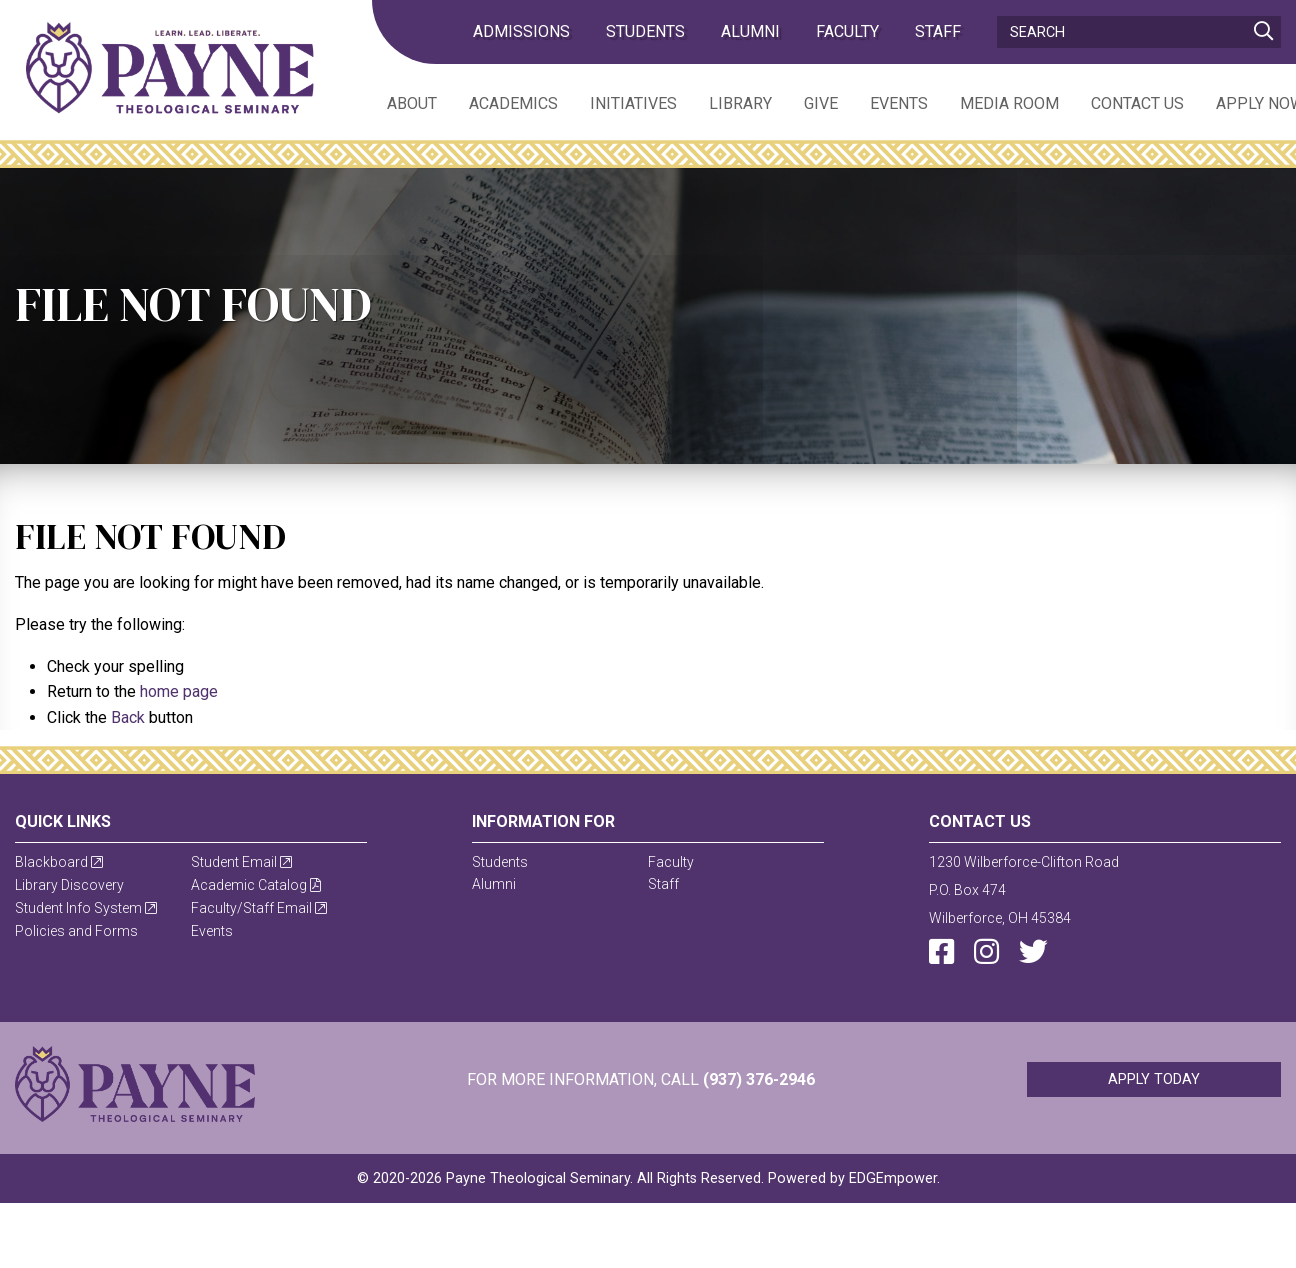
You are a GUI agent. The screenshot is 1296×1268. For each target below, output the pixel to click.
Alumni (750, 31)
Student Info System (86, 908)
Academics (513, 103)
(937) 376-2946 (759, 1079)
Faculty (847, 31)
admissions (521, 31)
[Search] (1139, 32)
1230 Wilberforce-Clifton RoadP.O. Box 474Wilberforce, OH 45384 (1024, 890)
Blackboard (59, 862)
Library (740, 103)
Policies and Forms (76, 931)
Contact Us (1137, 103)
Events (899, 103)
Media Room (1009, 103)
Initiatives (633, 103)
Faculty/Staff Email (259, 908)
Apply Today (1154, 1079)
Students (645, 31)
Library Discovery (69, 885)
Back (128, 717)
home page (179, 691)
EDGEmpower (893, 1178)
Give (821, 103)
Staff (938, 31)
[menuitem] (396, 102)
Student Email (241, 862)
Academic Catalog (256, 885)
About (412, 103)
